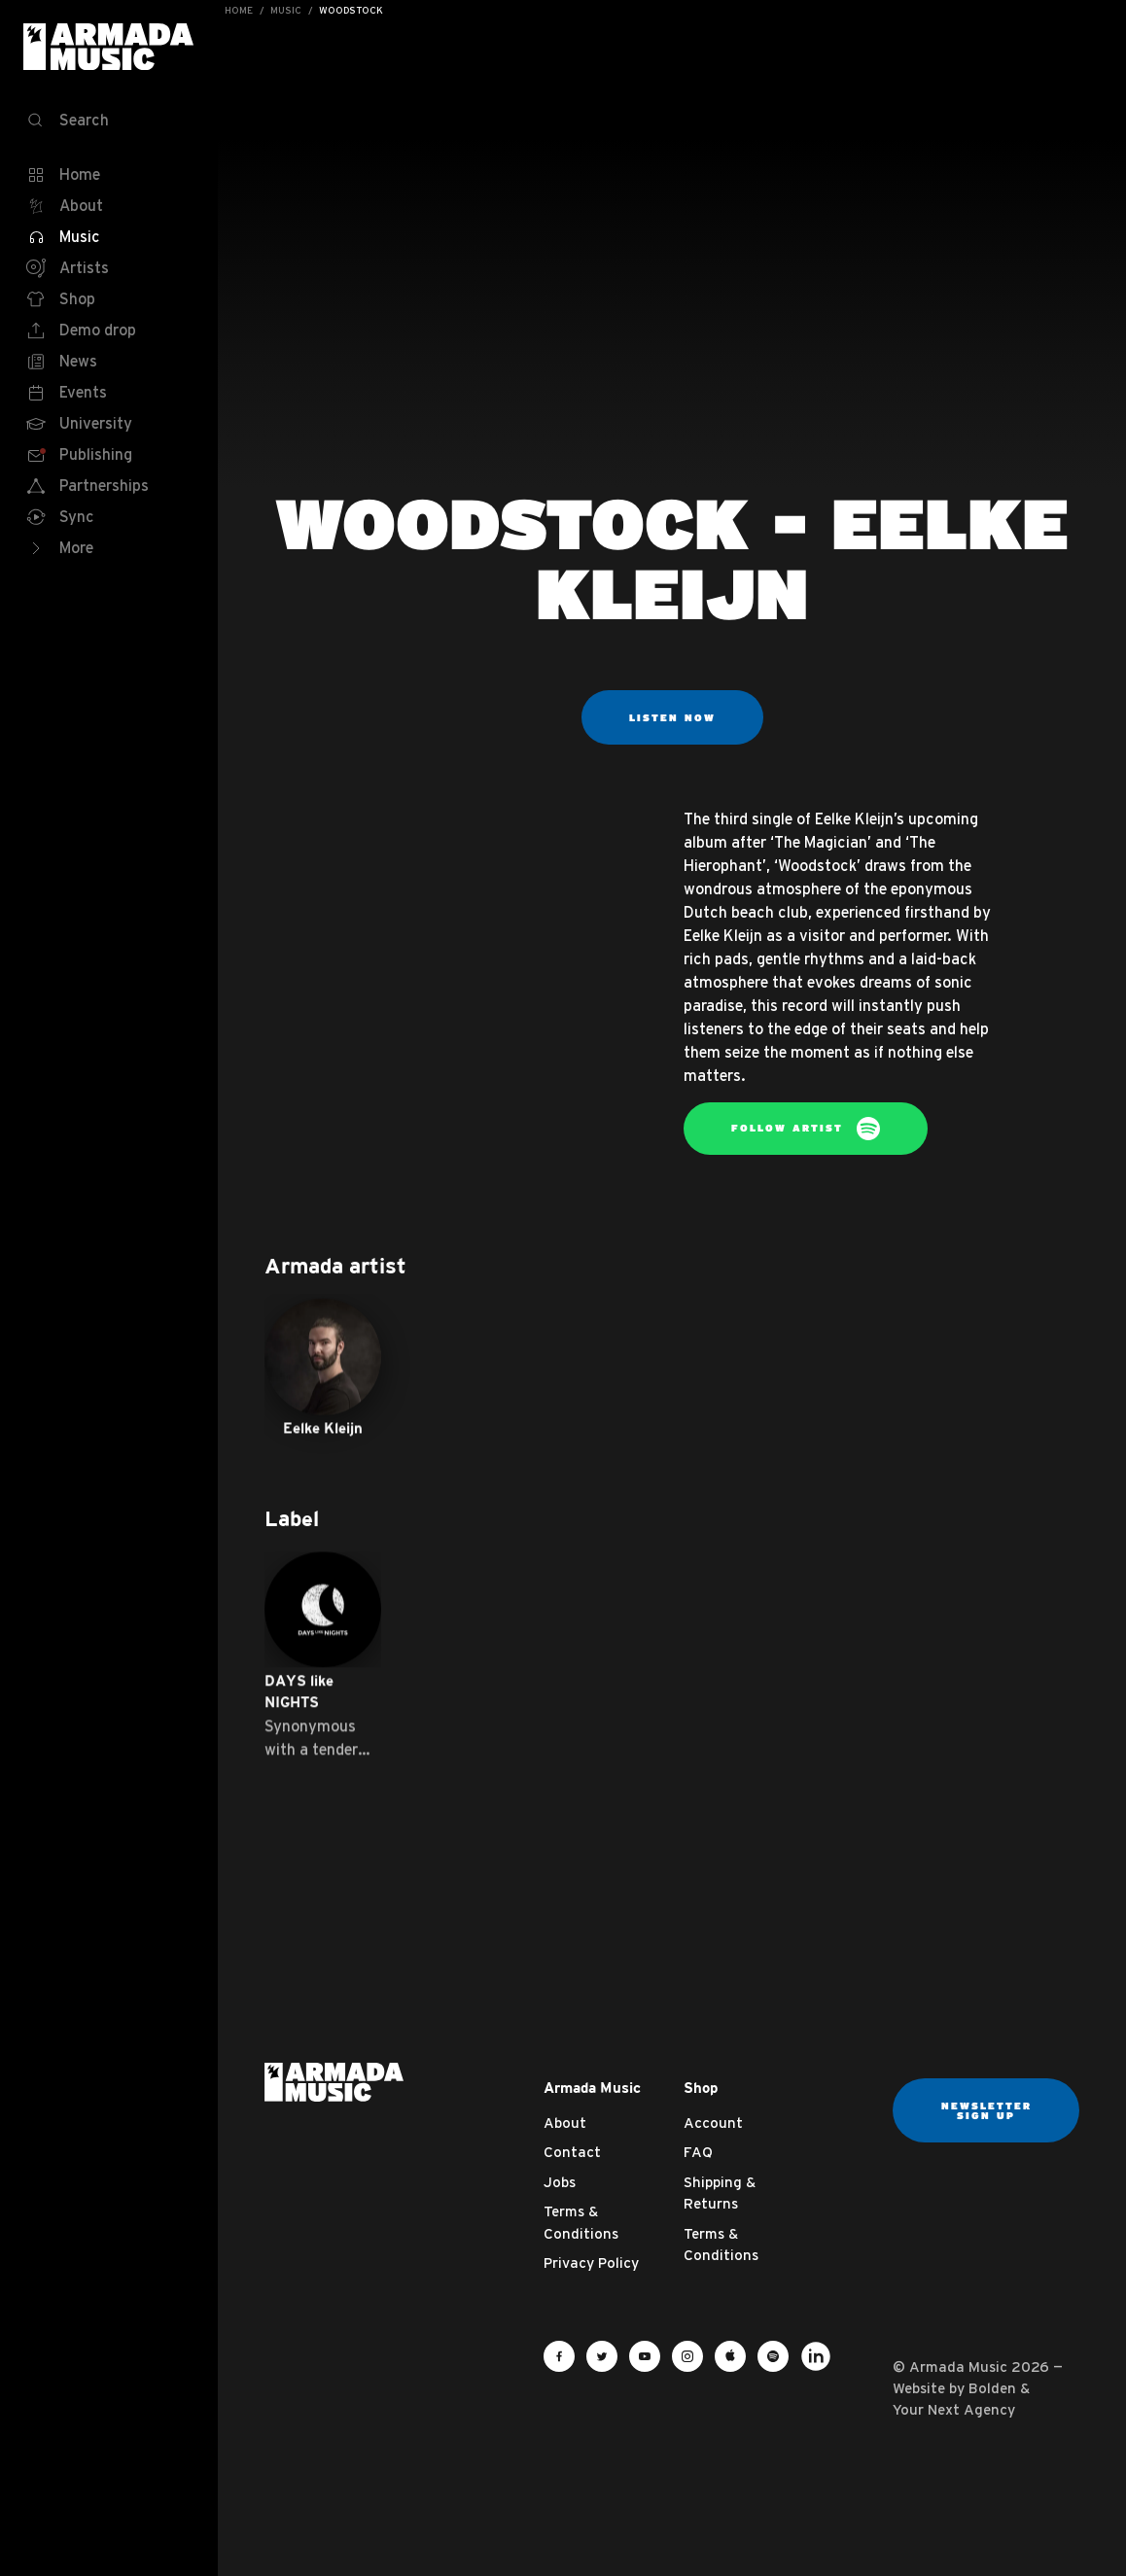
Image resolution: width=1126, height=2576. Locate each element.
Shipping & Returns (720, 2193)
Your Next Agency (954, 2409)
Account (713, 2122)
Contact (572, 2151)
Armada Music (109, 46)
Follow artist (805, 1128)
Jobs (560, 2182)
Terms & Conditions (581, 2222)
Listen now (672, 717)
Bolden (992, 2388)
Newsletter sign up (986, 2110)
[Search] (109, 120)
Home (239, 10)
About (565, 2122)
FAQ (698, 2151)
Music (285, 10)
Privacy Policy (591, 2262)
